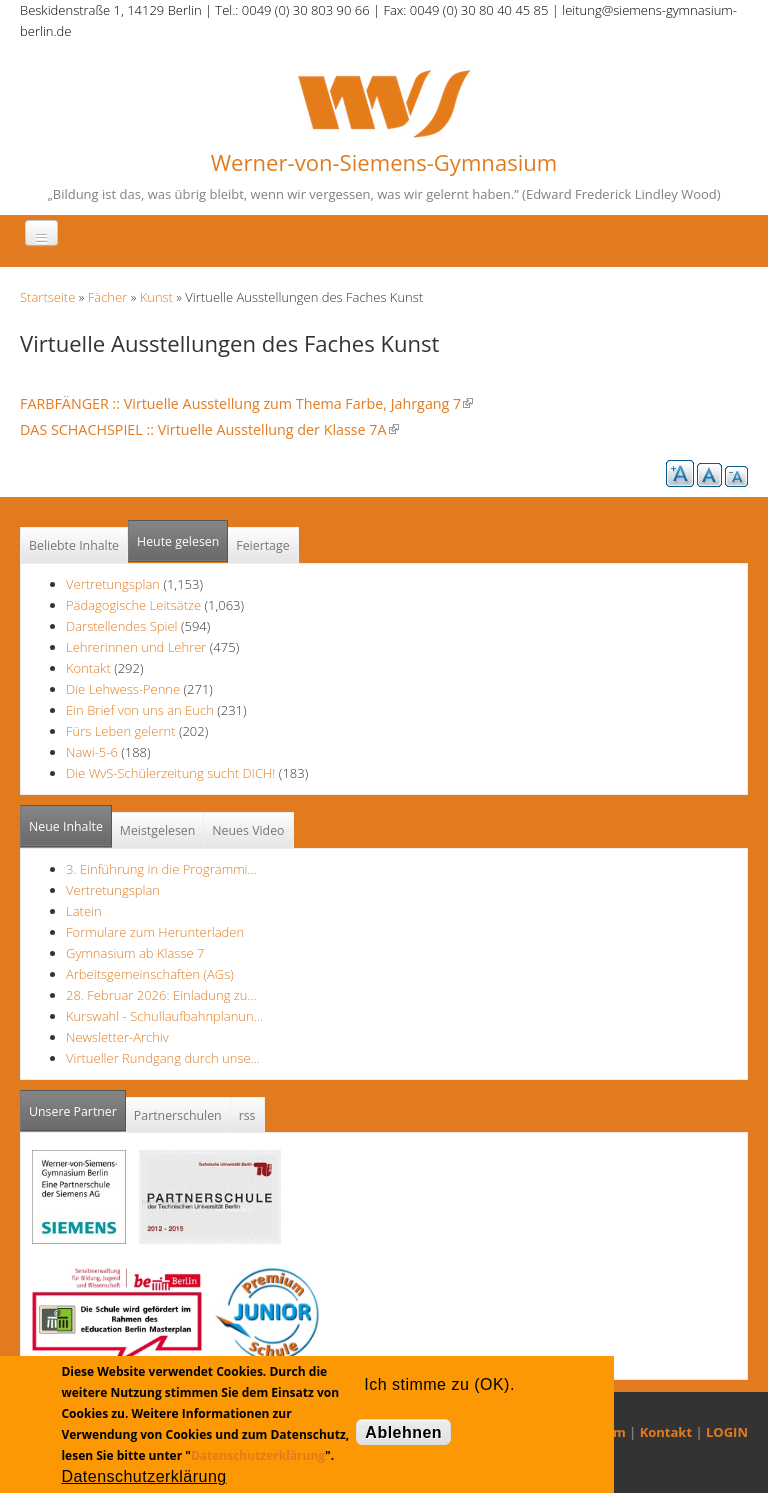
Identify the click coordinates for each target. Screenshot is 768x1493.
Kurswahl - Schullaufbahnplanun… (164, 1016)
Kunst (156, 297)
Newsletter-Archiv (117, 1037)
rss (247, 1115)
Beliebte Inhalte (74, 545)
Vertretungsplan (113, 584)
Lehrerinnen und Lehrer (136, 647)
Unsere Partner (77, 1105)
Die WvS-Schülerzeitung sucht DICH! (170, 773)
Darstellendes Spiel (122, 626)
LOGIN (727, 1432)
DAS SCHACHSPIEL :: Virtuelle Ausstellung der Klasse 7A (209, 429)
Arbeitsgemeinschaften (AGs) (150, 974)
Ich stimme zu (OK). (439, 1384)
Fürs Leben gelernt (122, 731)
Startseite (47, 297)
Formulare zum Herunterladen (155, 932)
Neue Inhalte (66, 826)
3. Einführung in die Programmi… (161, 869)
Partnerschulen (178, 1115)
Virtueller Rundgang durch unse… (163, 1058)
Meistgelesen (158, 830)
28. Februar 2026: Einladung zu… (161, 995)
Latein (84, 911)
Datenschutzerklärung (258, 1455)
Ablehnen (403, 1432)
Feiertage (262, 545)
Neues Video (248, 830)
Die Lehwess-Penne (125, 689)
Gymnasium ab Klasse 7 (135, 953)
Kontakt (88, 668)
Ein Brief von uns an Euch (141, 710)
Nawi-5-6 (92, 752)
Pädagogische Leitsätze (133, 605)
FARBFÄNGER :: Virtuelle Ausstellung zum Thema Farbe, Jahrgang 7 (246, 403)
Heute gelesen (178, 541)
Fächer (107, 297)
